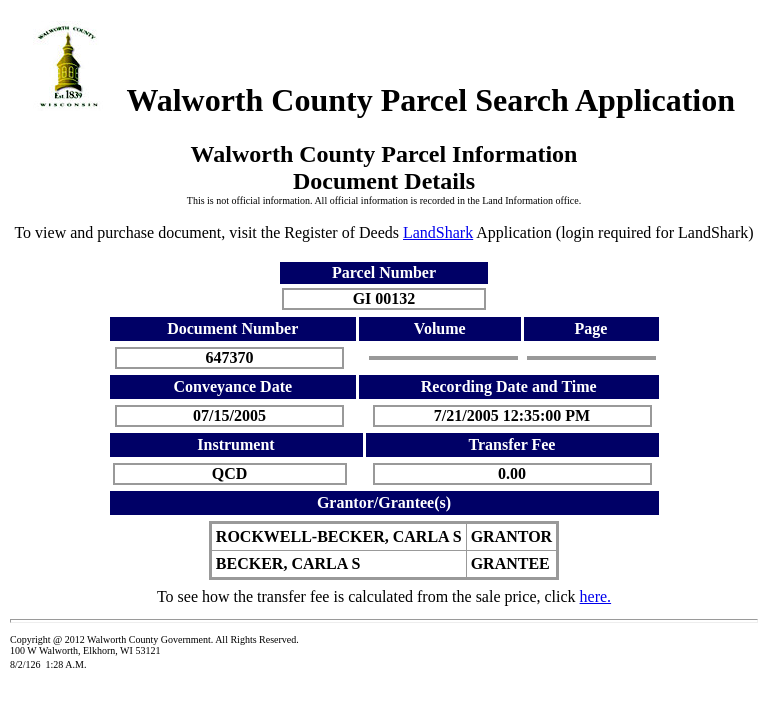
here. (596, 596)
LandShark (438, 232)
